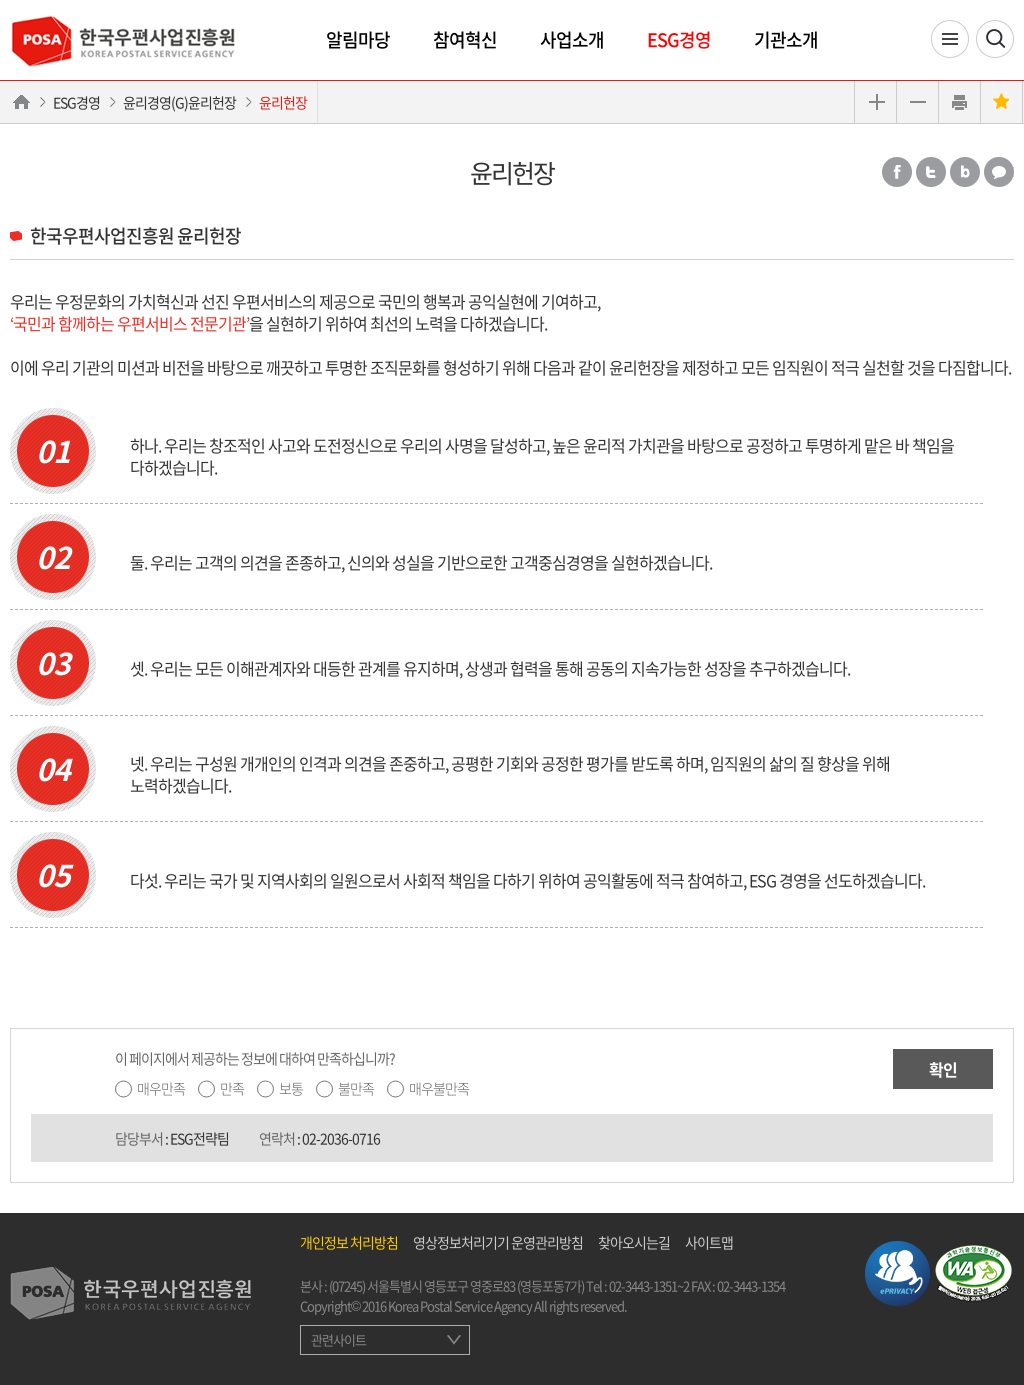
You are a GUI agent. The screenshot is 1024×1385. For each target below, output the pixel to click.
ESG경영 (679, 39)
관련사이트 (338, 1339)
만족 (232, 1088)
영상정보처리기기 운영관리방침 (498, 1242)
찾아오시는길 (634, 1242)
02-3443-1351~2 (649, 1285)
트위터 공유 (931, 172)
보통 (291, 1088)
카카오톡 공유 (999, 172)
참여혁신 (465, 39)
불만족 (356, 1088)
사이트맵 (709, 1242)
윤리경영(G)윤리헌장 (179, 102)
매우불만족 (439, 1088)
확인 (943, 1069)
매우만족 (161, 1088)
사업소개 (572, 39)
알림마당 (358, 39)
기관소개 (786, 39)
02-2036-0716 (341, 1138)
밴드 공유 (965, 172)
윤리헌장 (283, 102)
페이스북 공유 (897, 172)
